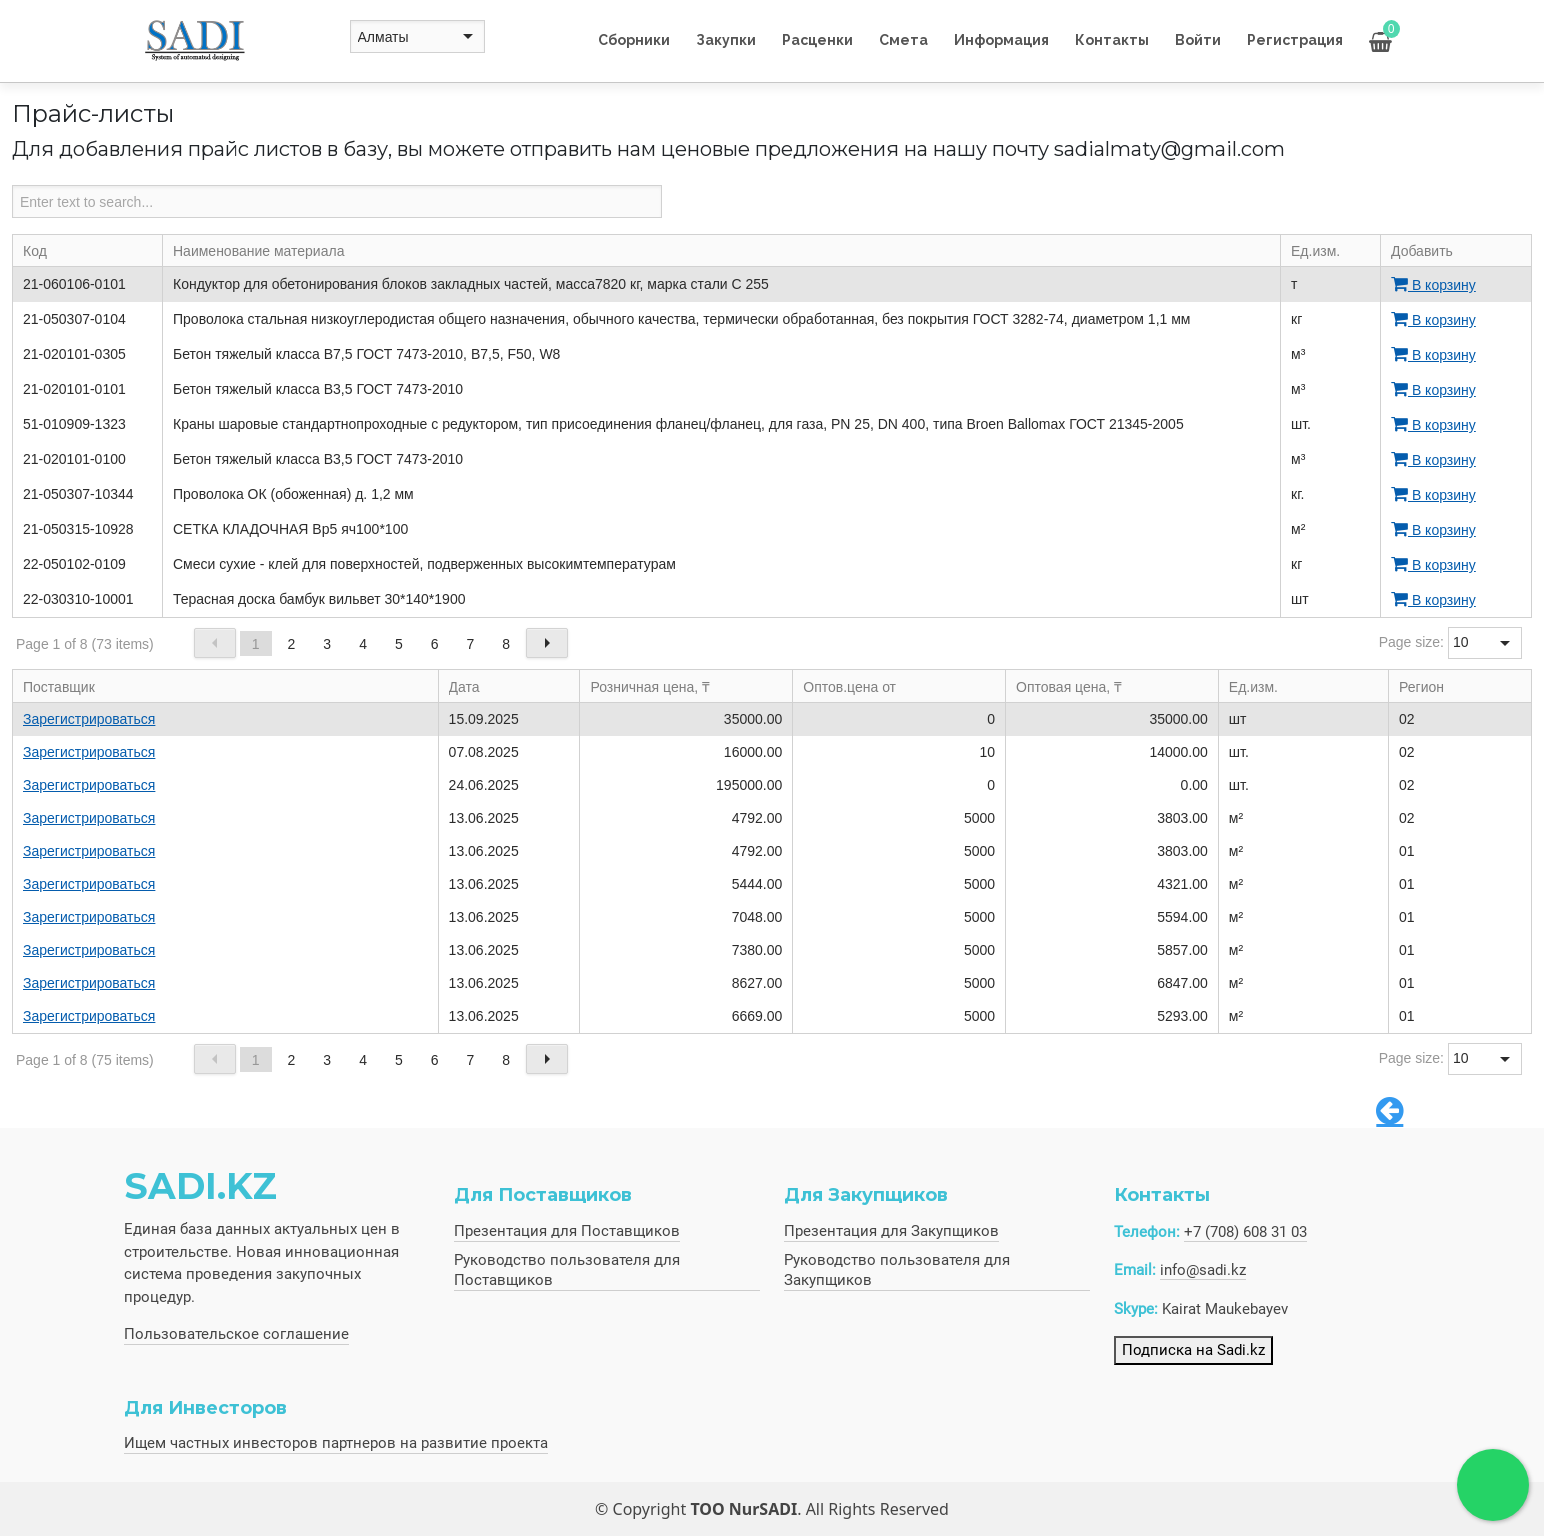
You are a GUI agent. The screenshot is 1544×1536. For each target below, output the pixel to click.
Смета (903, 40)
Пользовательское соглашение (236, 1334)
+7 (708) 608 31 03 (1245, 1232)
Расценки (817, 40)
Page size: (1411, 642)
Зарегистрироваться (89, 719)
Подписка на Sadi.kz (1193, 1350)
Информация (1001, 40)
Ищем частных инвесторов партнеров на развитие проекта (336, 1443)
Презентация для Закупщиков (891, 1231)
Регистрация (1295, 40)
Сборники (634, 40)
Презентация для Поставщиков (567, 1231)
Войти (1198, 40)
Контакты (1112, 40)
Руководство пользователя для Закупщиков (897, 1270)
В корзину (1433, 285)
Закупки (726, 40)
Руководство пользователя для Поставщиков (567, 1270)
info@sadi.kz (1203, 1270)
